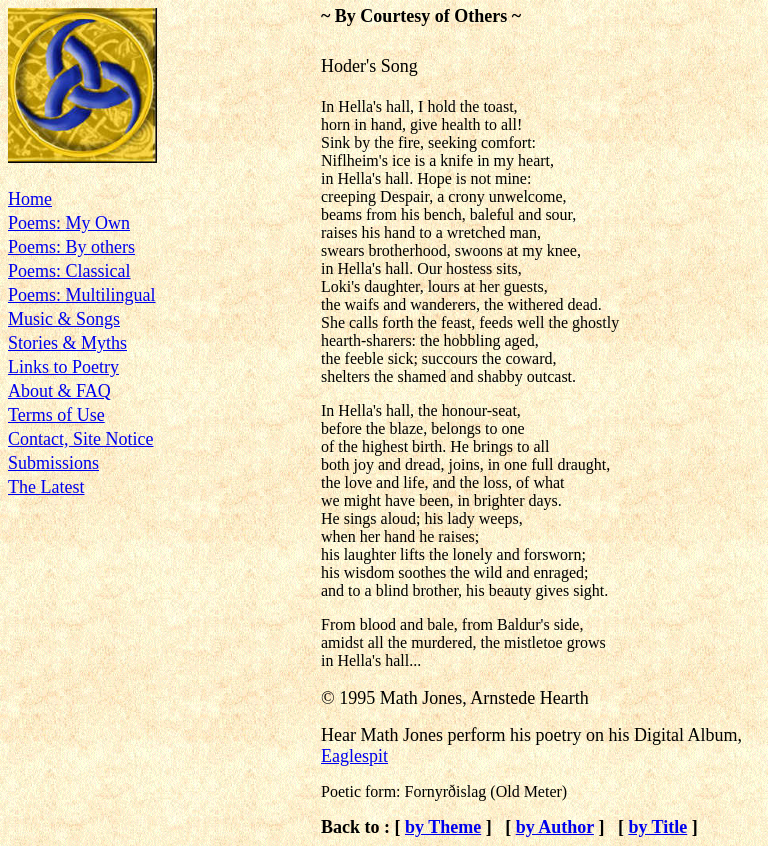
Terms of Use (56, 415)
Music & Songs (64, 319)
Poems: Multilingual (82, 295)
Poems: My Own (69, 223)
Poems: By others (71, 247)
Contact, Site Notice (80, 439)
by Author (555, 827)
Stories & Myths (67, 343)
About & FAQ (59, 391)
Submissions (53, 463)
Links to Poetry (63, 367)
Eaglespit (354, 756)
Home (30, 199)
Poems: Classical (69, 271)
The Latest (46, 487)
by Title (657, 827)
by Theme (443, 827)
